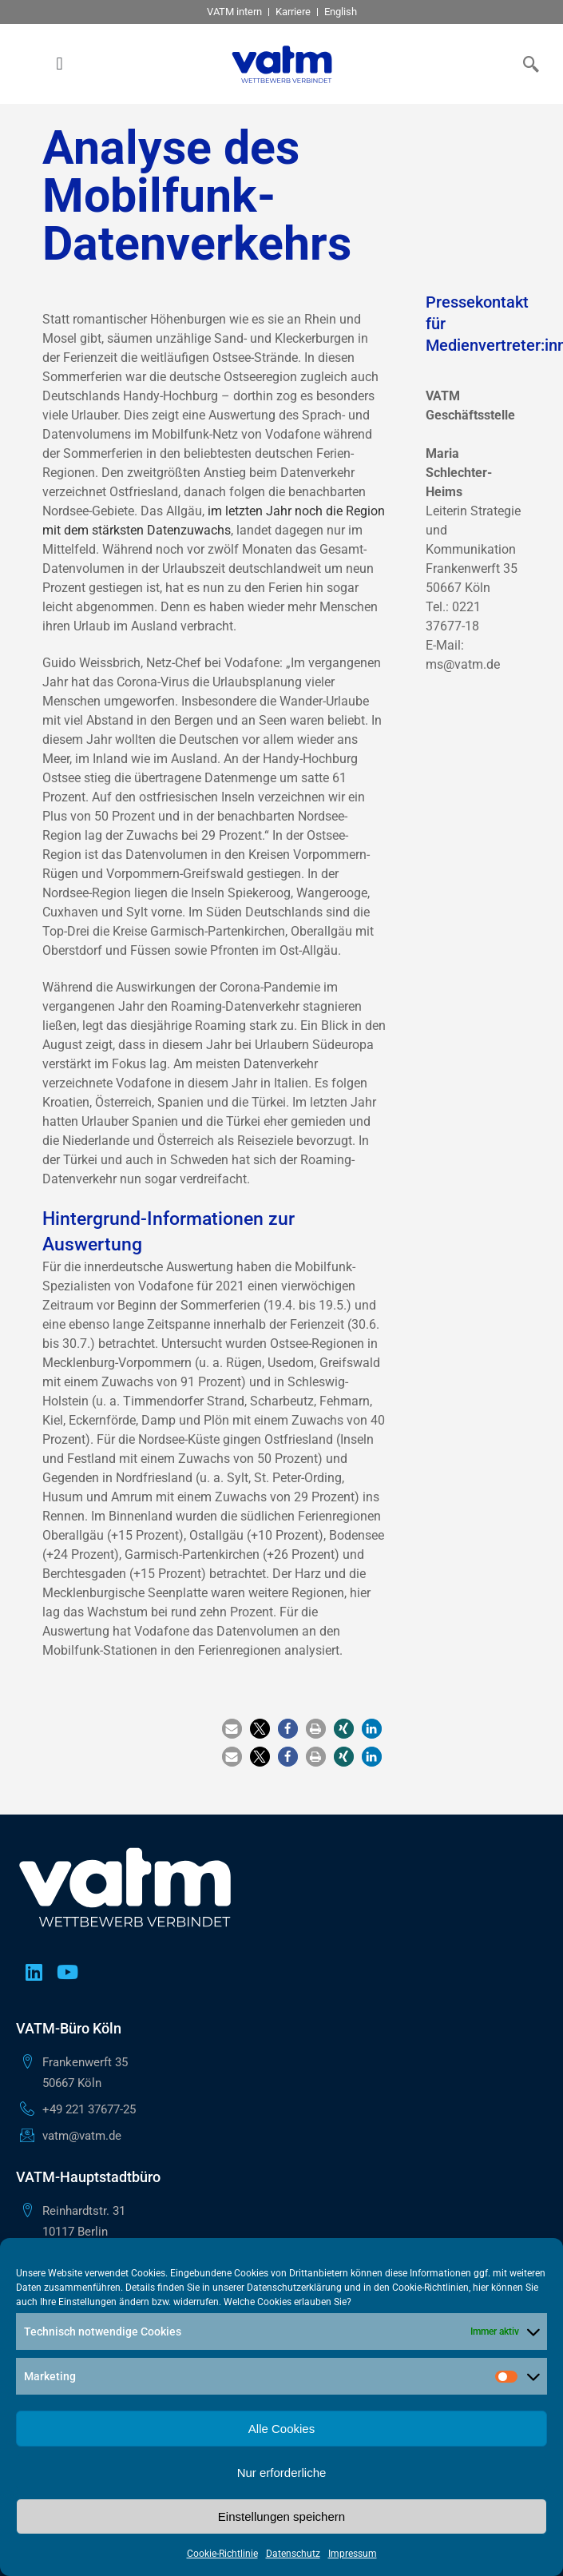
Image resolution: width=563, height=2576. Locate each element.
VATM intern (234, 12)
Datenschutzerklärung (294, 2287)
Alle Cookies (281, 2428)
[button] (59, 64)
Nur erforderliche (282, 2472)
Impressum (352, 2553)
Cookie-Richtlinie (222, 2553)
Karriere (293, 12)
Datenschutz (293, 2553)
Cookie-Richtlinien (430, 2287)
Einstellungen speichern (281, 2516)
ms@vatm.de (463, 664)
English (340, 12)
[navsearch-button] (527, 64)
